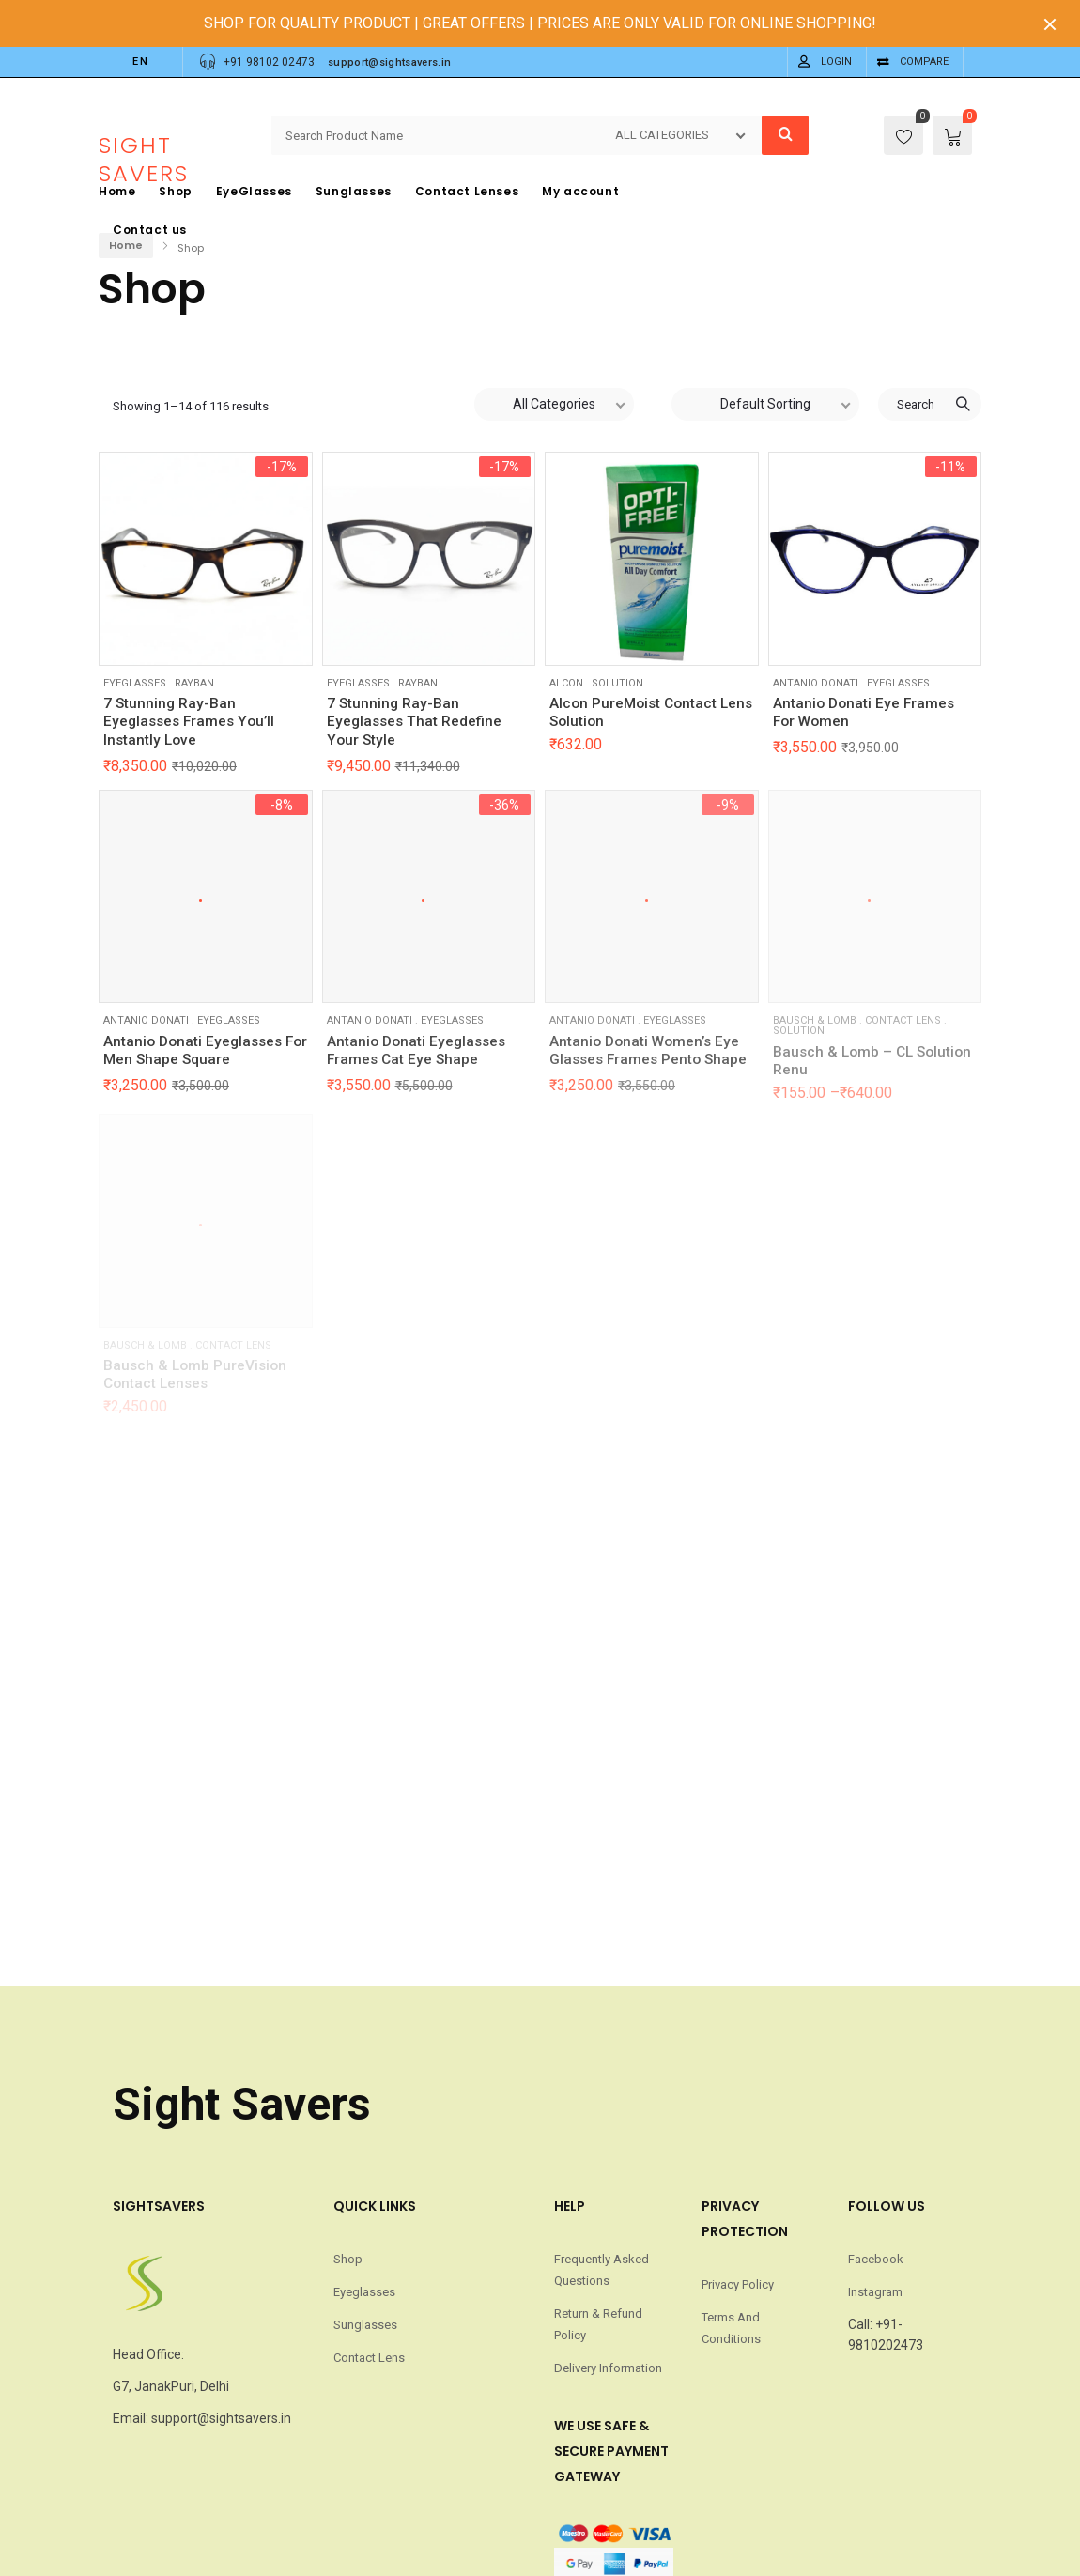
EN (140, 61)
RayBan (194, 683)
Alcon (566, 683)
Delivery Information (608, 2368)
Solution (617, 683)
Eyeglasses (134, 683)
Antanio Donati (815, 683)
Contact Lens (369, 2358)
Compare (924, 61)
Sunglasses (365, 2325)
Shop (348, 2260)
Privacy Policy (738, 2285)
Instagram (875, 2292)
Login (836, 61)
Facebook (875, 2260)
